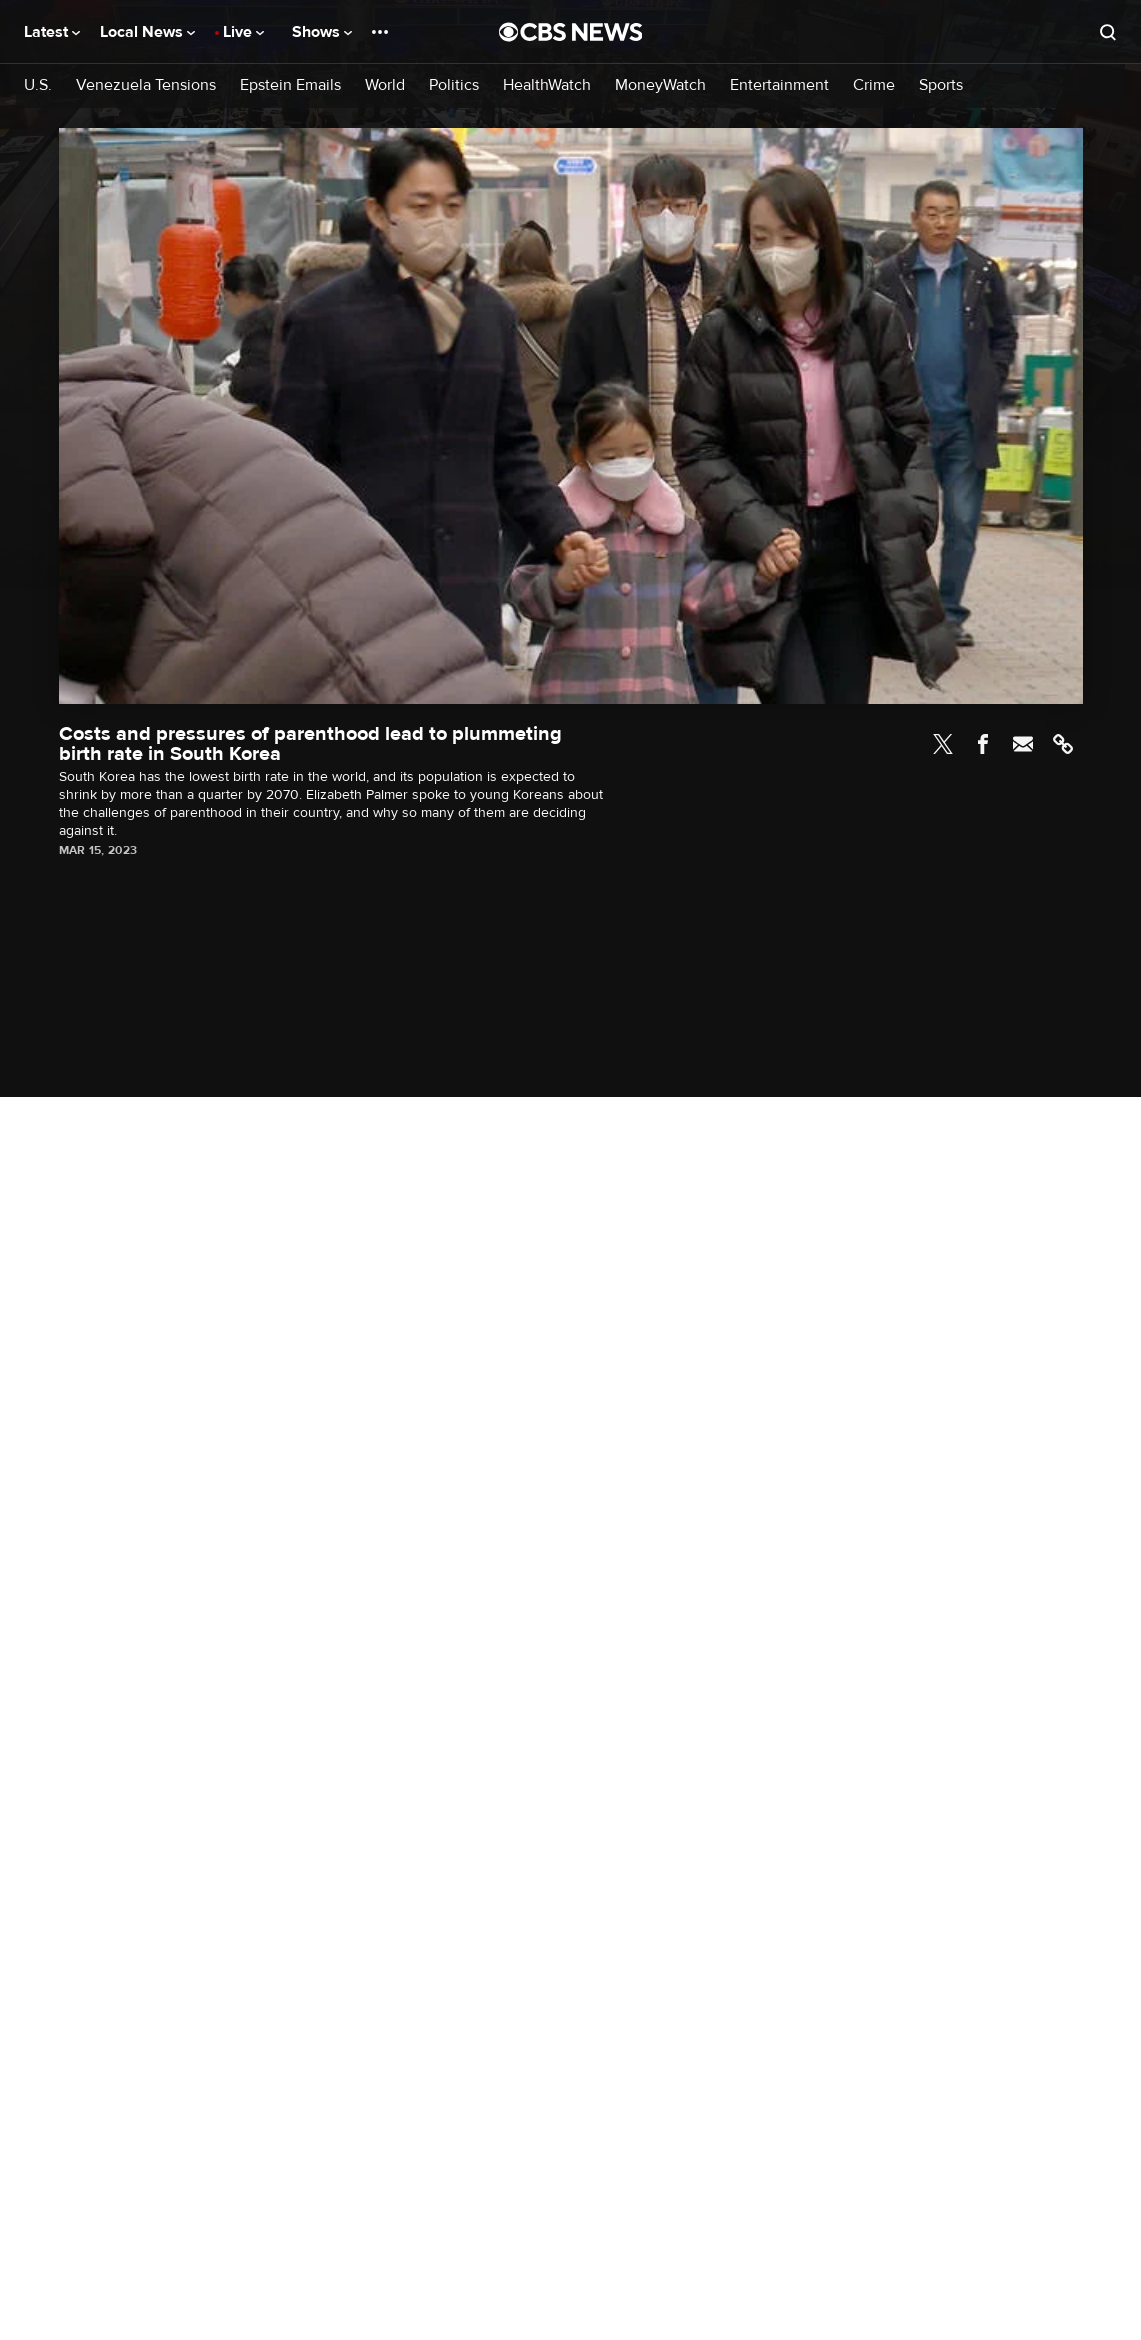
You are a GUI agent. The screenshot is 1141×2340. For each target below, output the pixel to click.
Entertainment (779, 85)
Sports (941, 85)
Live (243, 32)
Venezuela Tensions (146, 85)
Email (1023, 744)
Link (1063, 744)
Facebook (983, 744)
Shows (322, 32)
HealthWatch (547, 85)
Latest (52, 32)
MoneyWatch (660, 85)
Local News (147, 32)
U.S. (38, 85)
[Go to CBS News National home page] (571, 32)
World (385, 85)
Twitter (943, 744)
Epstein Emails (290, 85)
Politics (454, 85)
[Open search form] (1108, 32)
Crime (874, 85)
